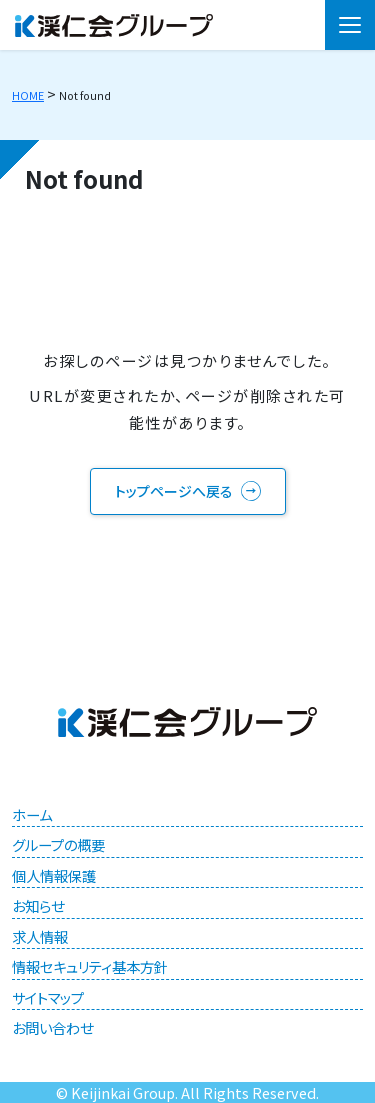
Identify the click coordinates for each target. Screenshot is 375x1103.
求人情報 (40, 936)
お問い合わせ (52, 1027)
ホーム (32, 814)
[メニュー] (350, 25)
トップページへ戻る (174, 491)
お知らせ (38, 905)
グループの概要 (58, 844)
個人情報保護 (54, 875)
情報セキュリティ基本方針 (90, 966)
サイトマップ (48, 997)
